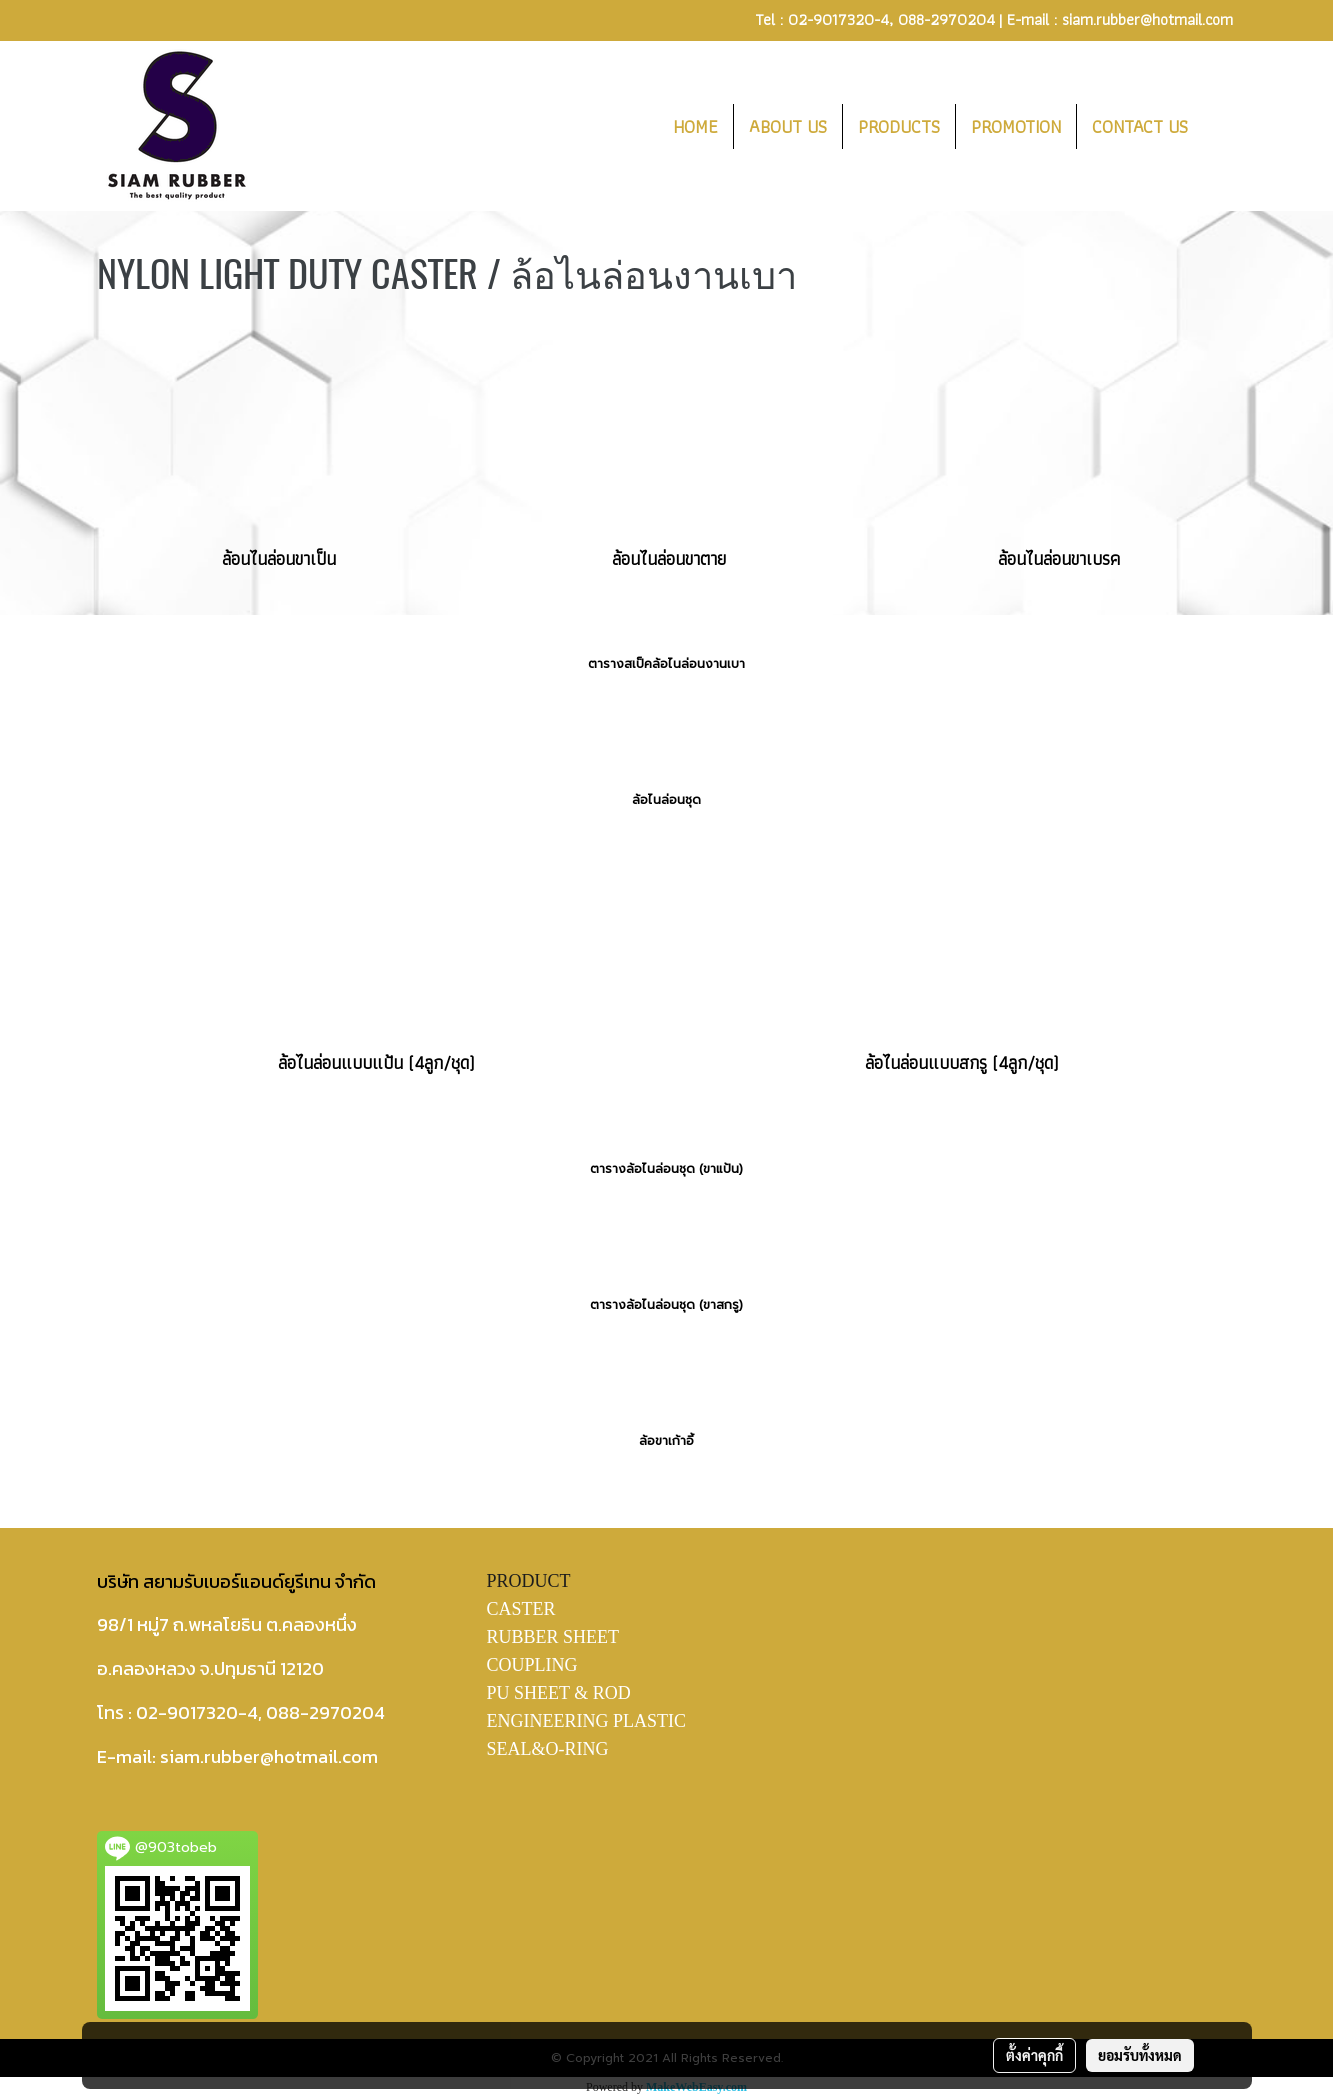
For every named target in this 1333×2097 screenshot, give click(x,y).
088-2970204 (946, 19)
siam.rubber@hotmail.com (1147, 19)
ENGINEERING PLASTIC (587, 1721)
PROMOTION (1016, 126)
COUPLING (532, 1665)
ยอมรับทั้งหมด (1140, 2055)
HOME (695, 126)
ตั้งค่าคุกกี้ (1034, 2055)
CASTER (521, 1609)
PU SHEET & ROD (559, 1693)
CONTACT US (1140, 126)
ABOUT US (788, 126)
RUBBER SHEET (553, 1637)
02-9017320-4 (838, 19)
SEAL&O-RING (548, 1749)
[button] (1221, 126)
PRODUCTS (899, 126)
